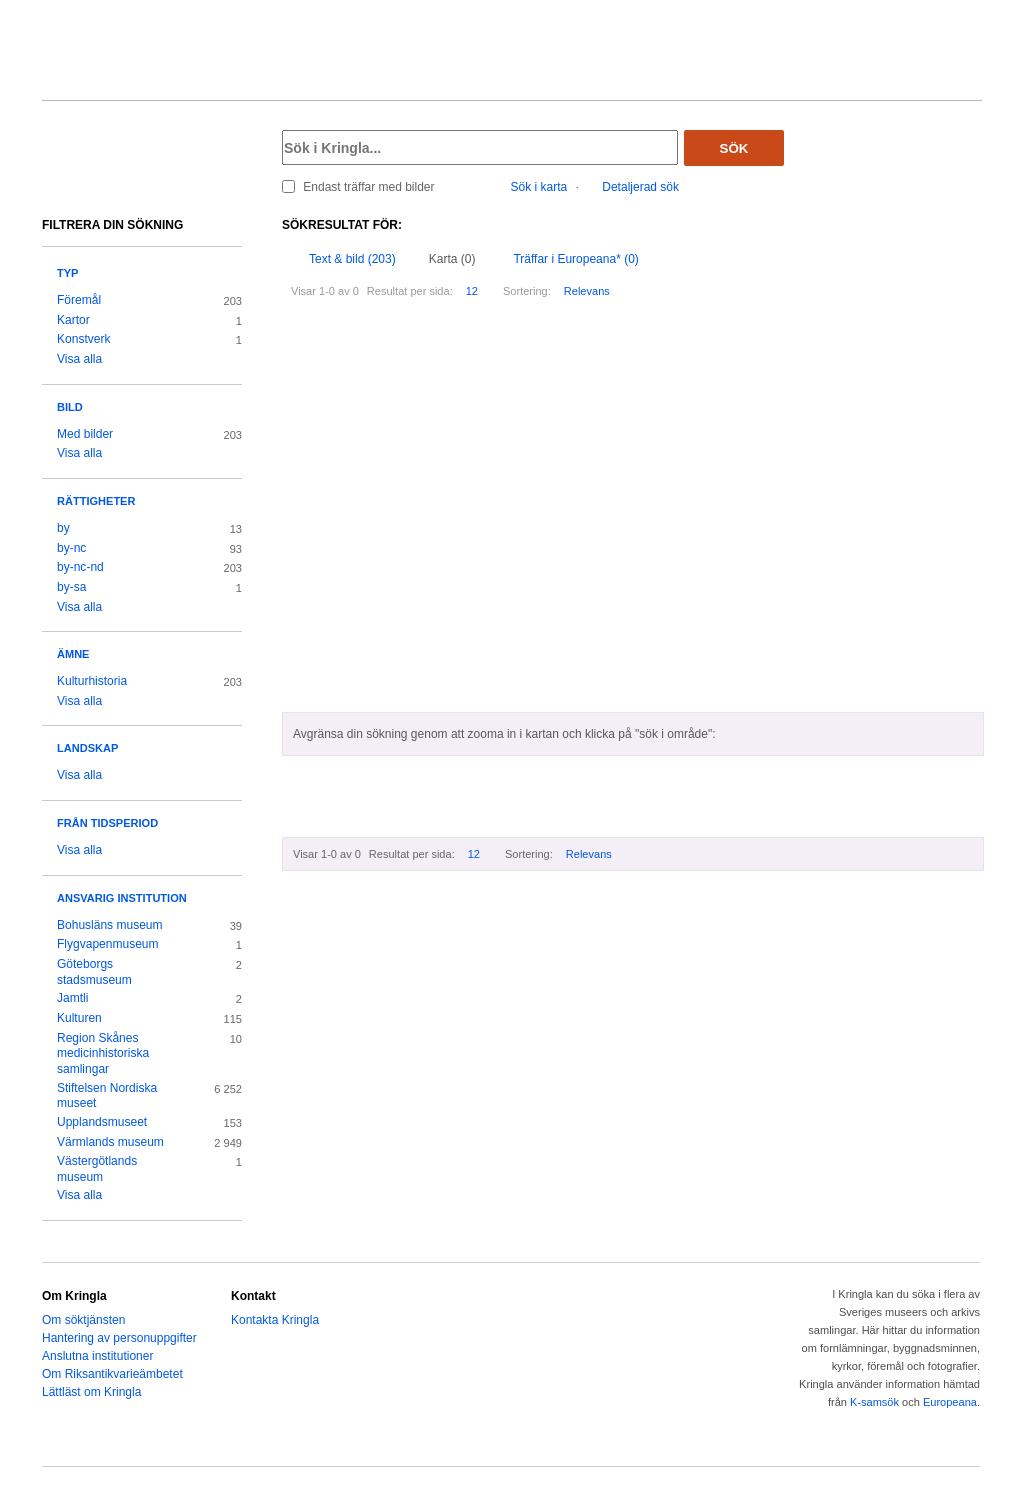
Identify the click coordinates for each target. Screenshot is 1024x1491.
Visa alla (79, 359)
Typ (67, 273)
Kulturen (79, 1018)
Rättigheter (96, 501)
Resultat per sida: (410, 291)
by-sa (71, 587)
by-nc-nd (80, 567)
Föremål (79, 300)
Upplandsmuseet (102, 1122)
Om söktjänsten (83, 1320)
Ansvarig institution (122, 898)
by (63, 528)
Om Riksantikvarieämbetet (112, 1374)
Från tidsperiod (107, 823)
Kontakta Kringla (275, 1320)
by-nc (71, 548)
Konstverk (83, 339)
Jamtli (72, 998)
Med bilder (85, 434)
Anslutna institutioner (97, 1356)
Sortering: (527, 291)
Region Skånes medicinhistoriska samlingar (103, 1053)
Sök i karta (539, 187)
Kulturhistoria (92, 681)
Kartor (73, 320)
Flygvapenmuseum (108, 944)
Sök (734, 148)
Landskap (87, 748)
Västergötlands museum (97, 1169)
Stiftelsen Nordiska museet (107, 1096)
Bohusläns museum (110, 925)
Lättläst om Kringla (91, 1392)
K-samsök (874, 1402)
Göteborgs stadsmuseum (94, 972)
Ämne (73, 654)
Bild (70, 407)
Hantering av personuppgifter (119, 1338)
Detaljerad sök (640, 187)
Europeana (950, 1402)
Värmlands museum (110, 1142)
